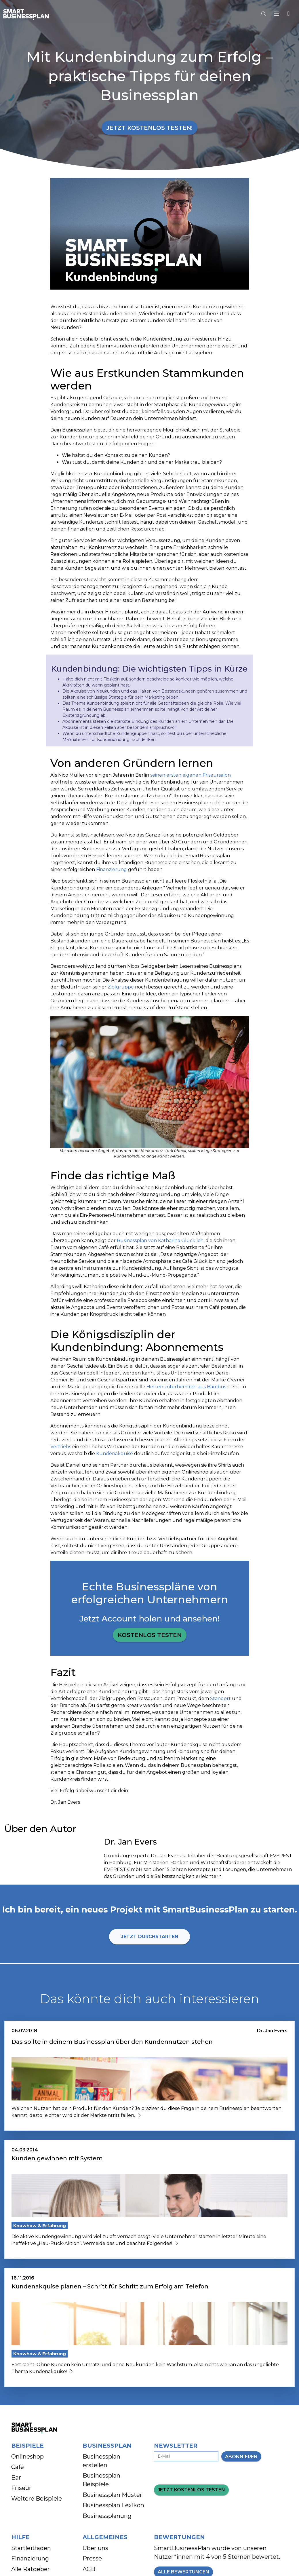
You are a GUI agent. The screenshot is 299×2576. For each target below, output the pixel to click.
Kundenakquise (115, 1453)
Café (17, 2466)
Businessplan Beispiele (101, 2480)
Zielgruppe (121, 987)
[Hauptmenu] (278, 14)
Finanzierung (112, 869)
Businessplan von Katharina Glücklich (160, 1240)
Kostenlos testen (150, 1635)
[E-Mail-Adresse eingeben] (186, 2456)
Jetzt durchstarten (149, 1936)
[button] (288, 14)
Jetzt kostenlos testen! (149, 127)
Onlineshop (27, 2456)
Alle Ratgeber (30, 2569)
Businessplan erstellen (101, 2461)
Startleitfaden (31, 2548)
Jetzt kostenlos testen (191, 2490)
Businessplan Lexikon (113, 2505)
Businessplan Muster (112, 2494)
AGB (89, 2569)
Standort (221, 1698)
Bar (16, 2477)
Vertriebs (61, 1446)
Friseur (21, 2487)
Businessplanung (107, 2515)
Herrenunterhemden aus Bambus (186, 1386)
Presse (92, 2558)
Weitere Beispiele (36, 2498)
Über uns (95, 2548)
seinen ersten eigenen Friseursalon (190, 775)
